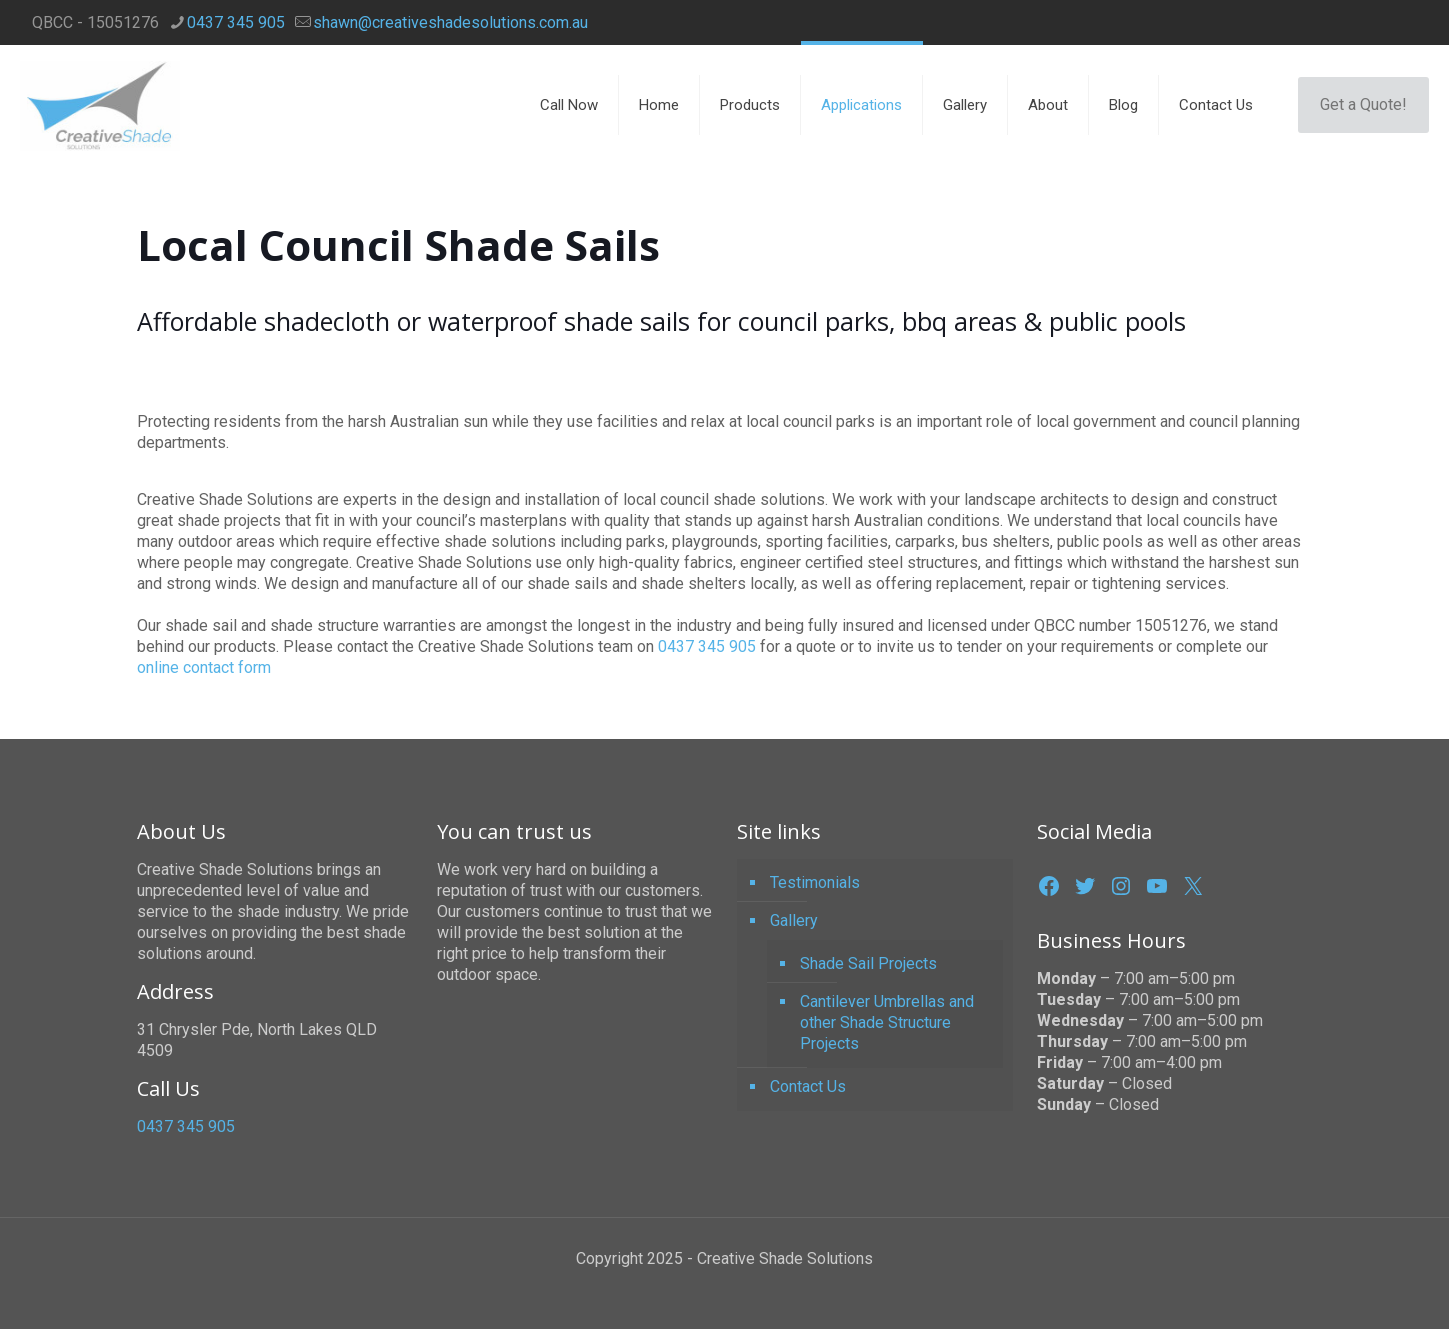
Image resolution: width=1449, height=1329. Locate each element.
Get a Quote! (1363, 104)
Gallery (794, 920)
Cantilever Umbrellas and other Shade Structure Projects (887, 1022)
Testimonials (815, 882)
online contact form (204, 667)
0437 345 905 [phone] (236, 22)
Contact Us (808, 1086)
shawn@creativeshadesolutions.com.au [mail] (450, 22)
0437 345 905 (707, 646)
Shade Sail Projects (868, 963)
